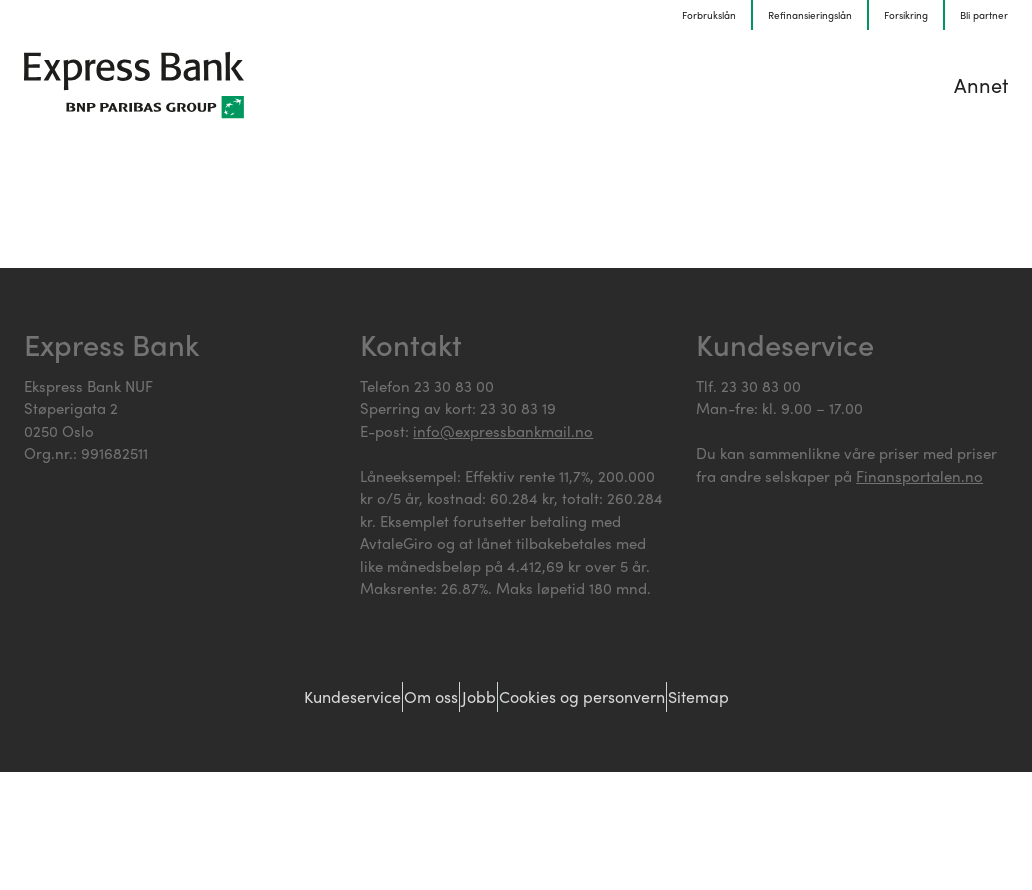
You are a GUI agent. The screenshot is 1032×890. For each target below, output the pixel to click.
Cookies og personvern (622, 697)
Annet (981, 84)
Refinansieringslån (810, 15)
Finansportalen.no (919, 476)
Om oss (406, 697)
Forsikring (906, 15)
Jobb (484, 697)
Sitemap (773, 697)
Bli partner (984, 15)
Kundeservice (294, 697)
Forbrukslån (709, 15)
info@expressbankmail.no (503, 431)
